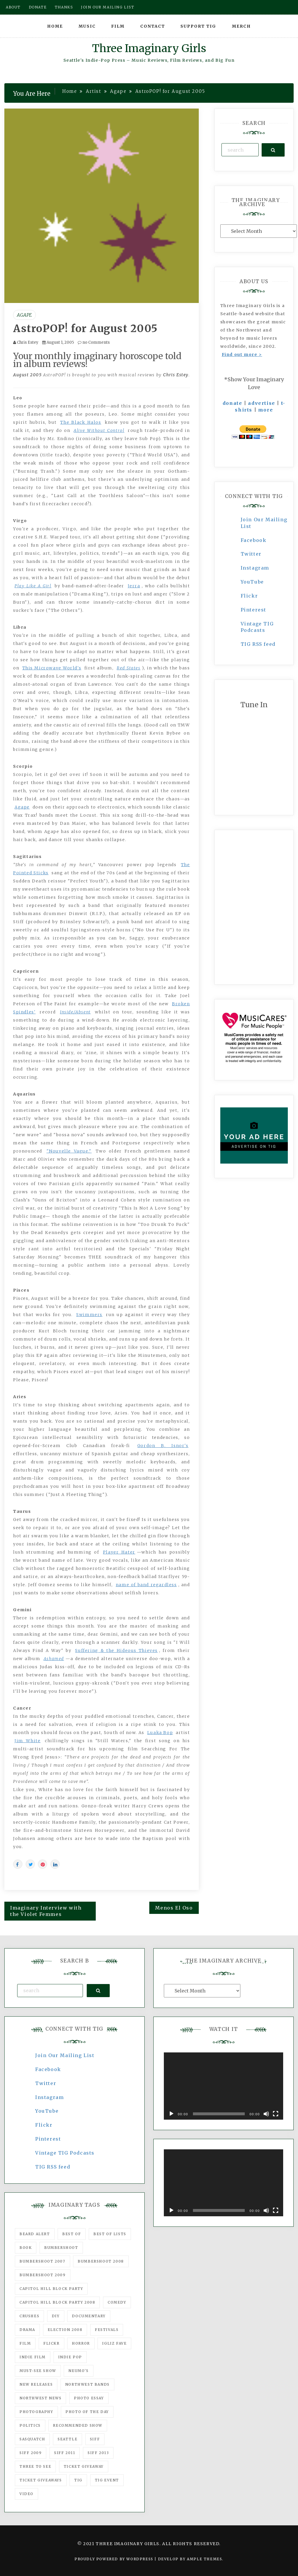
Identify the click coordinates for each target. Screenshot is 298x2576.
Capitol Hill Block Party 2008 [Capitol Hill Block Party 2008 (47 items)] (57, 2302)
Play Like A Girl (33, 585)
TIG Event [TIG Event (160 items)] (107, 2480)
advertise (261, 403)
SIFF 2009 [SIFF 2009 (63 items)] (30, 2453)
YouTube (252, 582)
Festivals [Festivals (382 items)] (106, 2329)
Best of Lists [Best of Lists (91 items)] (109, 2234)
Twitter (251, 554)
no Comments (94, 342)
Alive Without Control (99, 430)
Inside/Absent (75, 1012)
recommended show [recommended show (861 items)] (77, 2425)
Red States (129, 668)
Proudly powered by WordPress (114, 2559)
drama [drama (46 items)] (27, 2329)
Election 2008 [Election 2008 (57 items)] (65, 2329)
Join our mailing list (107, 7)
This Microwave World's (51, 668)
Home (55, 26)
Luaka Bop (160, 1732)
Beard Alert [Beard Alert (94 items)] (34, 2234)
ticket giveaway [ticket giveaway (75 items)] (84, 2466)
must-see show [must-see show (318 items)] (37, 2370)
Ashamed (54, 1658)
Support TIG (198, 26)
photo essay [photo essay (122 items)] (89, 2398)
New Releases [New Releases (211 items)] (36, 2384)
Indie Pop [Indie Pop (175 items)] (70, 2357)
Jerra (134, 585)
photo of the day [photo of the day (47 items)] (87, 2412)
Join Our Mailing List (65, 2055)
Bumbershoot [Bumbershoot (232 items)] (61, 2247)
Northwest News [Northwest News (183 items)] (40, 2398)
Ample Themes (204, 2559)
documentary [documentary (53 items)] (89, 2316)
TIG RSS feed (258, 644)
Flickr (249, 596)
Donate (38, 7)
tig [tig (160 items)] (78, 2480)
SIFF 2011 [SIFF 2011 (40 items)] (64, 2453)
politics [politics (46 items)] (30, 2425)
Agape (24, 315)
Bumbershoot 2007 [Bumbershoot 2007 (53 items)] (42, 2261)
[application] (223, 2086)
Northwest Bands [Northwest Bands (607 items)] (87, 2384)
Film (118, 26)
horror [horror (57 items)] (81, 2343)
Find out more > (242, 354)
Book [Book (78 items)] (25, 2247)
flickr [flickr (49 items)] (51, 2343)
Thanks (64, 7)
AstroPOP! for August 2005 (85, 328)
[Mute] (266, 2114)
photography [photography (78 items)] (36, 2412)
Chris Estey (27, 342)
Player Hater (119, 1552)
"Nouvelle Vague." (69, 1151)
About (13, 7)
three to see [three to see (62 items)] (35, 2466)
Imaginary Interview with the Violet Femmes (45, 1911)
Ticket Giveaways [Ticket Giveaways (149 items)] (40, 2480)
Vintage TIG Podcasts (65, 2153)
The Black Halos (80, 422)
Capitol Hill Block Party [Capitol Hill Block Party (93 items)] (51, 2288)
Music (87, 26)
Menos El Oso (174, 1908)
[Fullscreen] (276, 2114)
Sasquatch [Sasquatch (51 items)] (32, 2439)
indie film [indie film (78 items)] (32, 2357)
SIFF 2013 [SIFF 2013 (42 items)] (98, 2453)
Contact (152, 26)
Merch (241, 26)
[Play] (171, 2114)
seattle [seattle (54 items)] (67, 2439)
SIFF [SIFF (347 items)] (95, 2439)
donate (232, 403)
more (265, 410)
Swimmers (89, 1314)
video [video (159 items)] (26, 2494)
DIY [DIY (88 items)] (56, 2316)
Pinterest (253, 610)
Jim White (27, 1740)
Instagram (255, 568)
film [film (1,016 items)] (25, 2343)
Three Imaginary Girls (149, 48)
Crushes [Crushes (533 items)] (29, 2316)
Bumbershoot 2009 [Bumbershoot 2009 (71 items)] (42, 2275)
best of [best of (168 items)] (71, 2234)
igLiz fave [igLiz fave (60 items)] (114, 2343)
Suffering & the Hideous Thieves (116, 1650)
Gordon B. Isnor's (163, 1445)
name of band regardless (146, 1584)
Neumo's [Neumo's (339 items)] (78, 2370)
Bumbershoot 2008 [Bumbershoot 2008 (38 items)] (101, 2261)
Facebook (254, 540)
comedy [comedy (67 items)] (117, 2302)
